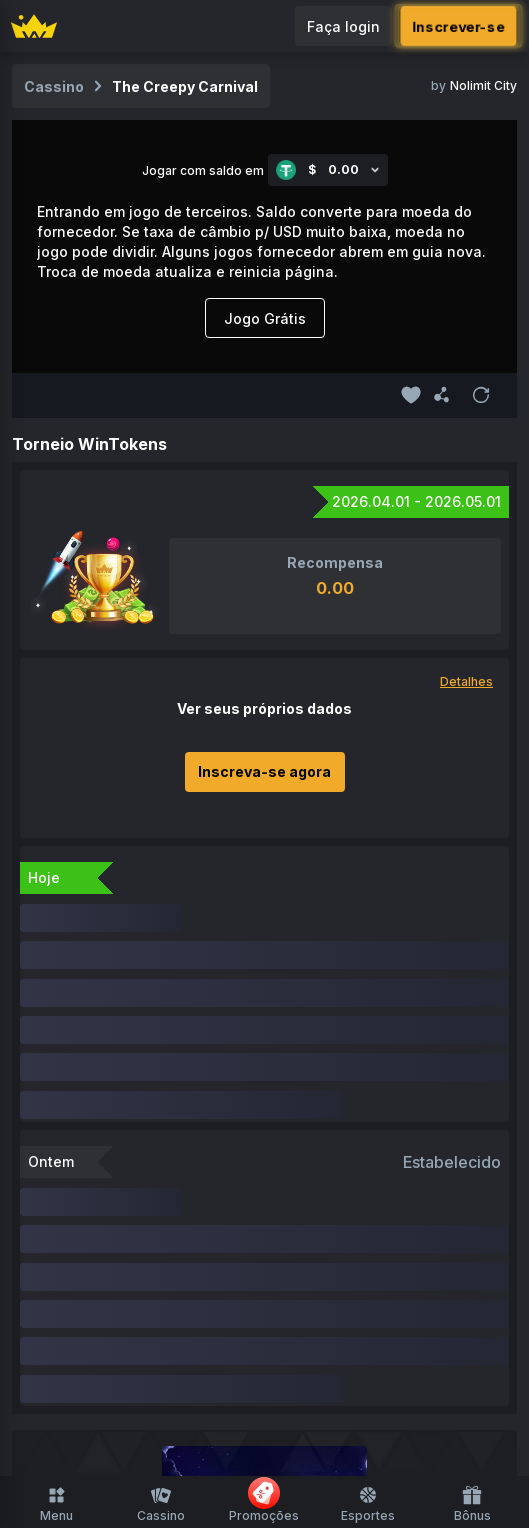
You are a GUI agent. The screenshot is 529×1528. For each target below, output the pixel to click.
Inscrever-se (459, 26)
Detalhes (466, 681)
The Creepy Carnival (185, 86)
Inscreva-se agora (264, 771)
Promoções (264, 1500)
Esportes (368, 1504)
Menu (56, 1504)
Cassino (161, 1504)
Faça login (343, 26)
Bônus (472, 1504)
